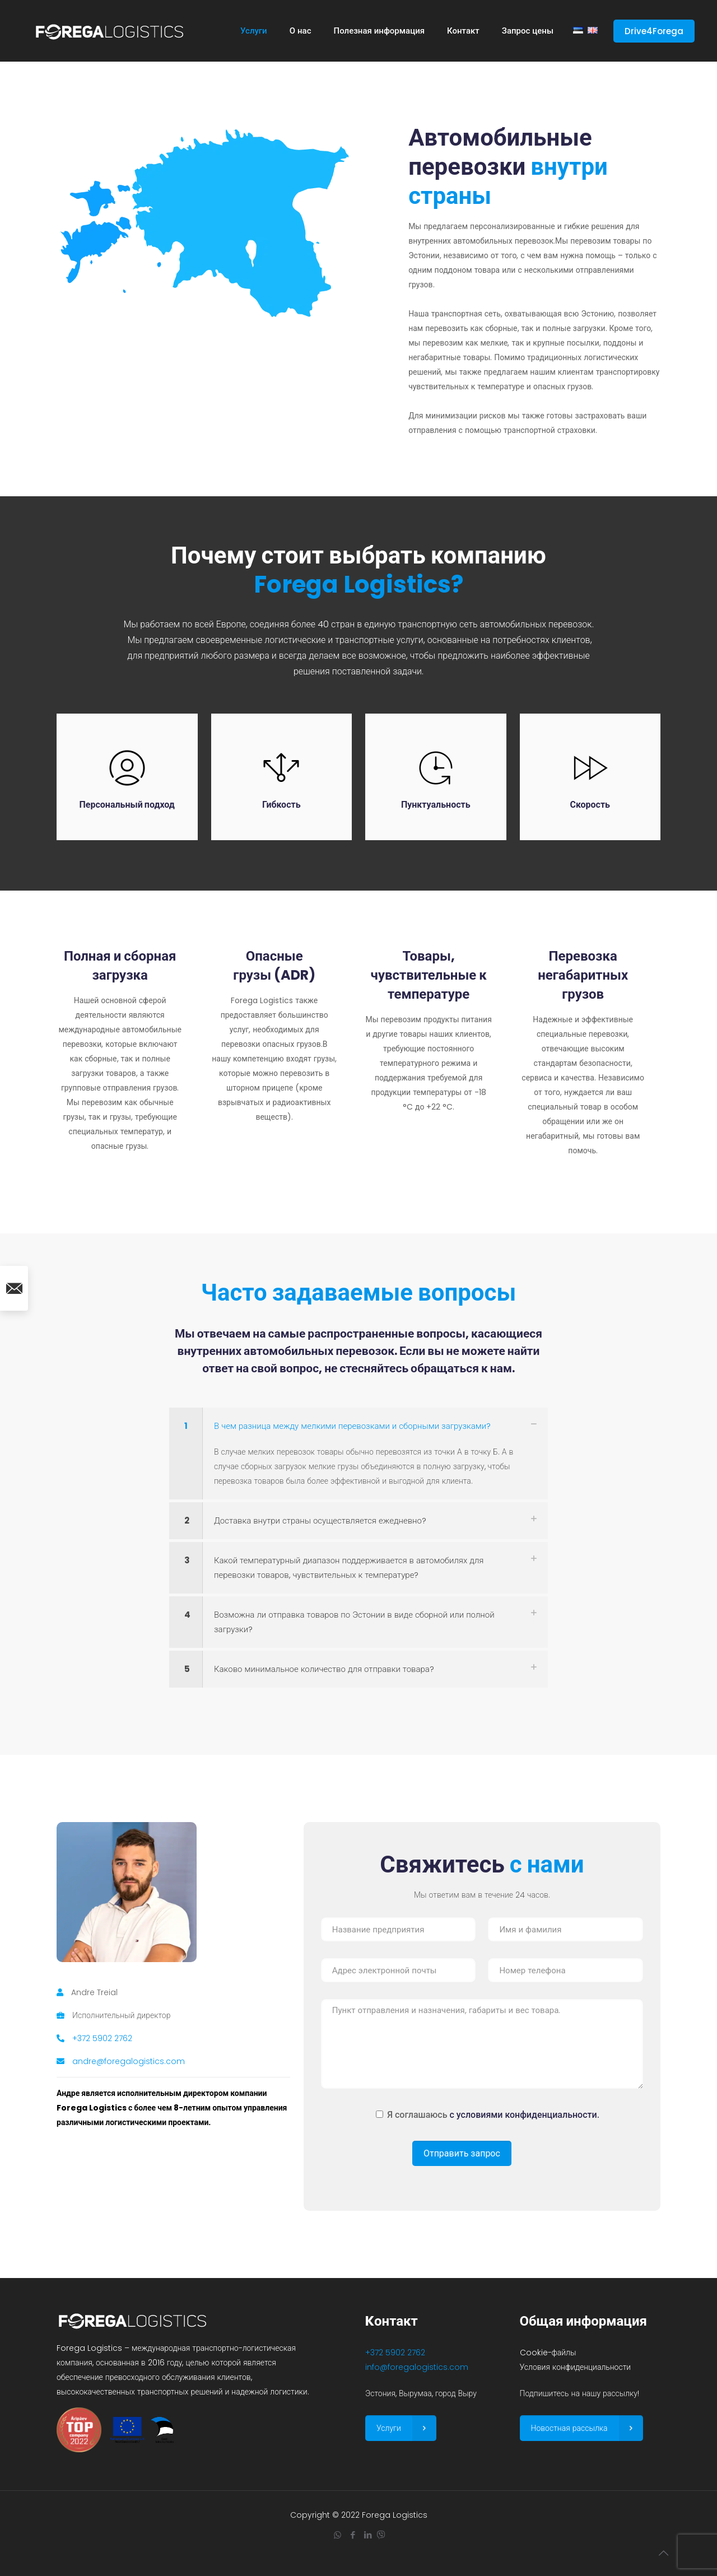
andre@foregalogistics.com (128, 2061)
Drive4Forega (654, 31)
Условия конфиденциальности (575, 2367)
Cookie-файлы (548, 2352)
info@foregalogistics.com (416, 2367)
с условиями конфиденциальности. (524, 2114)
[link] (358, 1453)
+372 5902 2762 (102, 2038)
